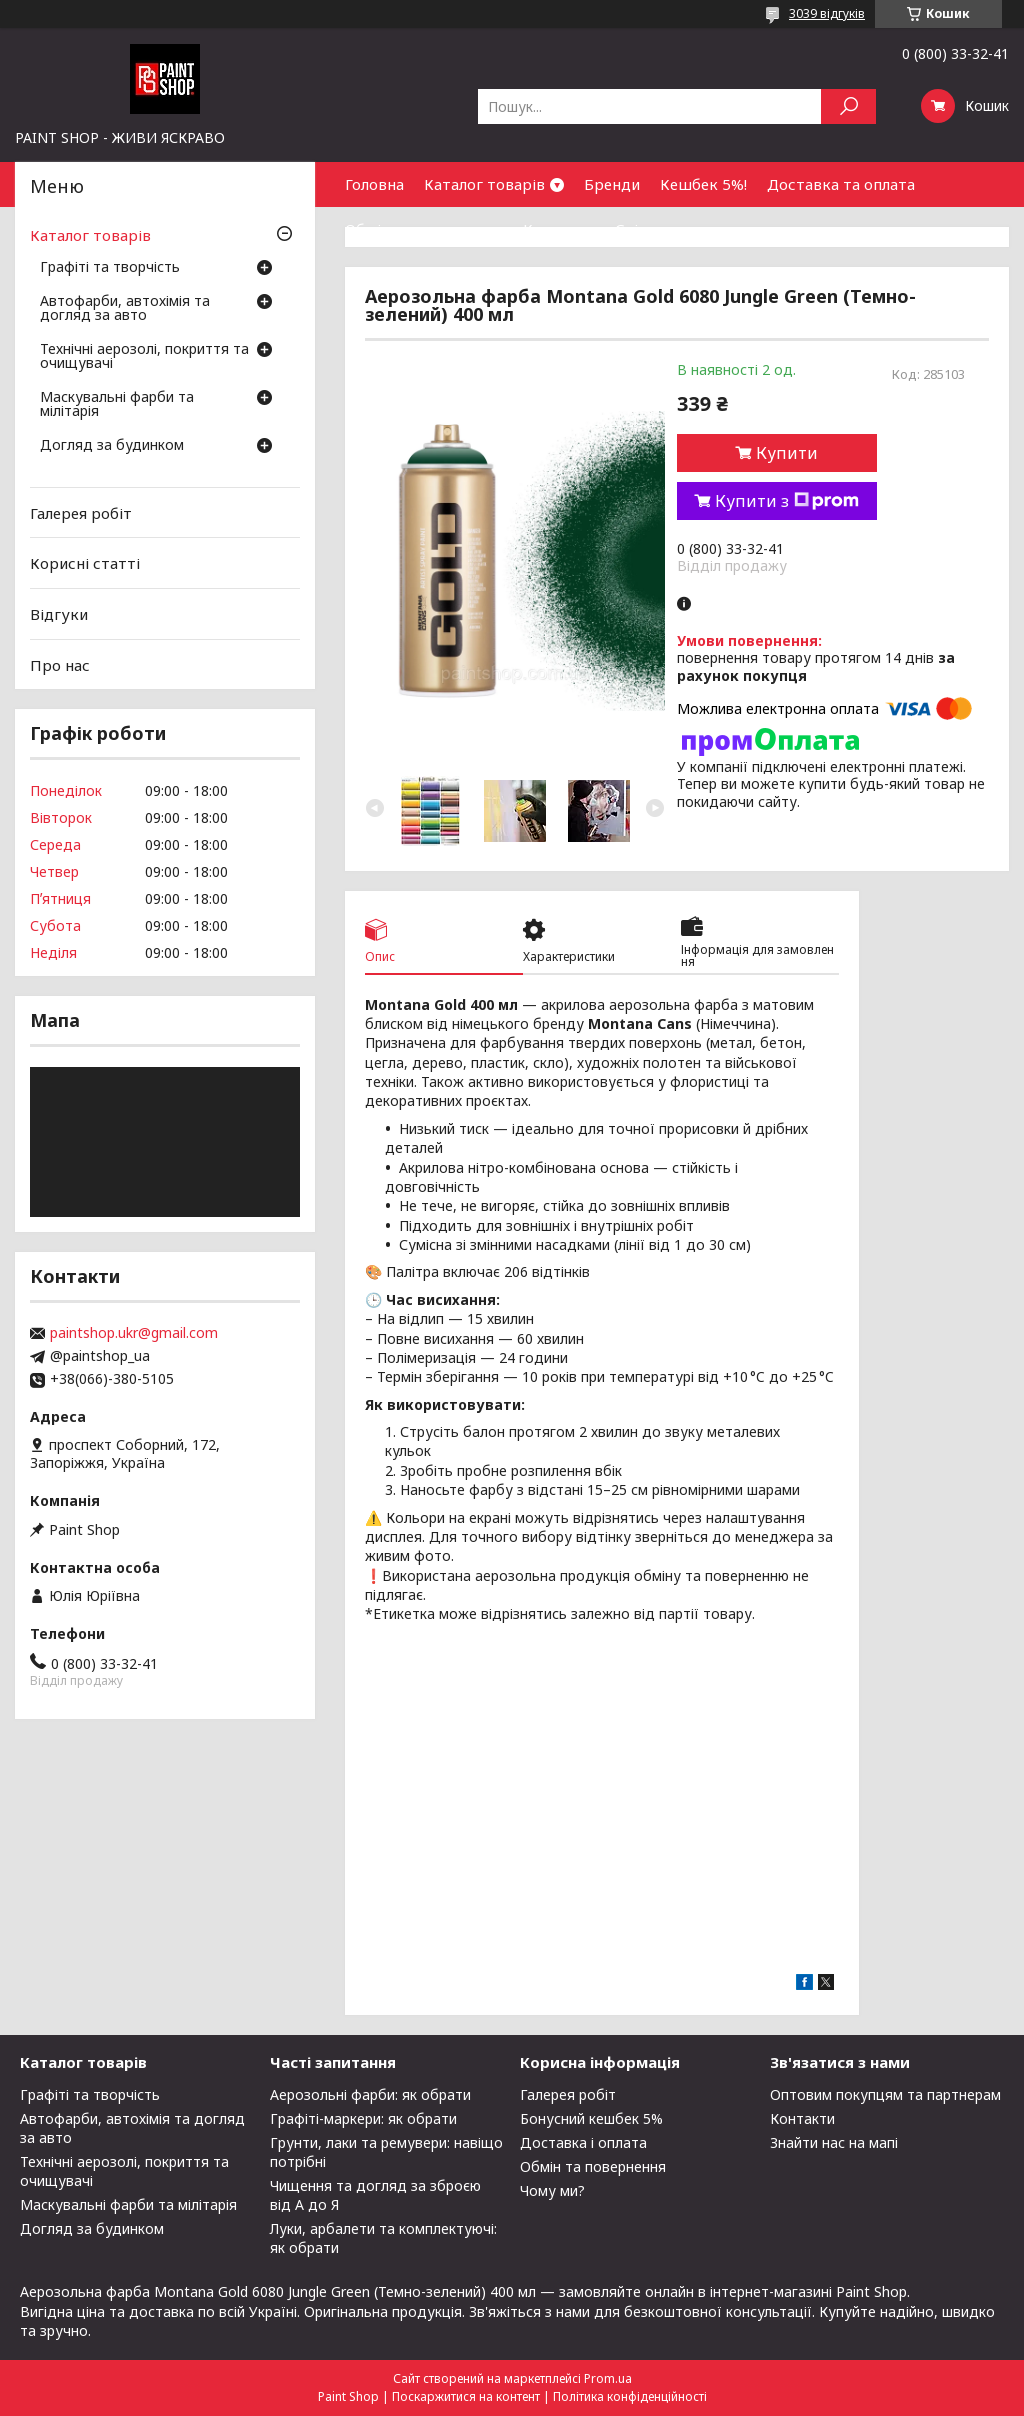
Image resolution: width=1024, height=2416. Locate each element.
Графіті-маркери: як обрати (363, 2118)
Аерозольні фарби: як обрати (370, 2094)
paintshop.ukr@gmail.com (134, 1333)
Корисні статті (85, 563)
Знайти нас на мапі (834, 2142)
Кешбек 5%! (703, 184)
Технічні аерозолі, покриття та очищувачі (144, 357)
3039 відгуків (827, 13)
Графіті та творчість (110, 268)
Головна (374, 184)
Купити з (787, 501)
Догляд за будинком (112, 446)
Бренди (612, 184)
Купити (787, 453)
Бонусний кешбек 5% (591, 2118)
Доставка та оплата (841, 184)
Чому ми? (552, 2190)
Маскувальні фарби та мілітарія (117, 405)
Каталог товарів (484, 184)
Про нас (60, 664)
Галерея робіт (81, 513)
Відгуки (59, 614)
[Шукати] (848, 106)
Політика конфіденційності (630, 2396)
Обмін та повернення (424, 229)
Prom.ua (608, 2378)
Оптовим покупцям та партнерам (885, 2094)
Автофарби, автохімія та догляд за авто (125, 309)
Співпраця (653, 229)
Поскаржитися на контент (466, 2396)
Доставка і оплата (583, 2142)
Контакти (559, 229)
